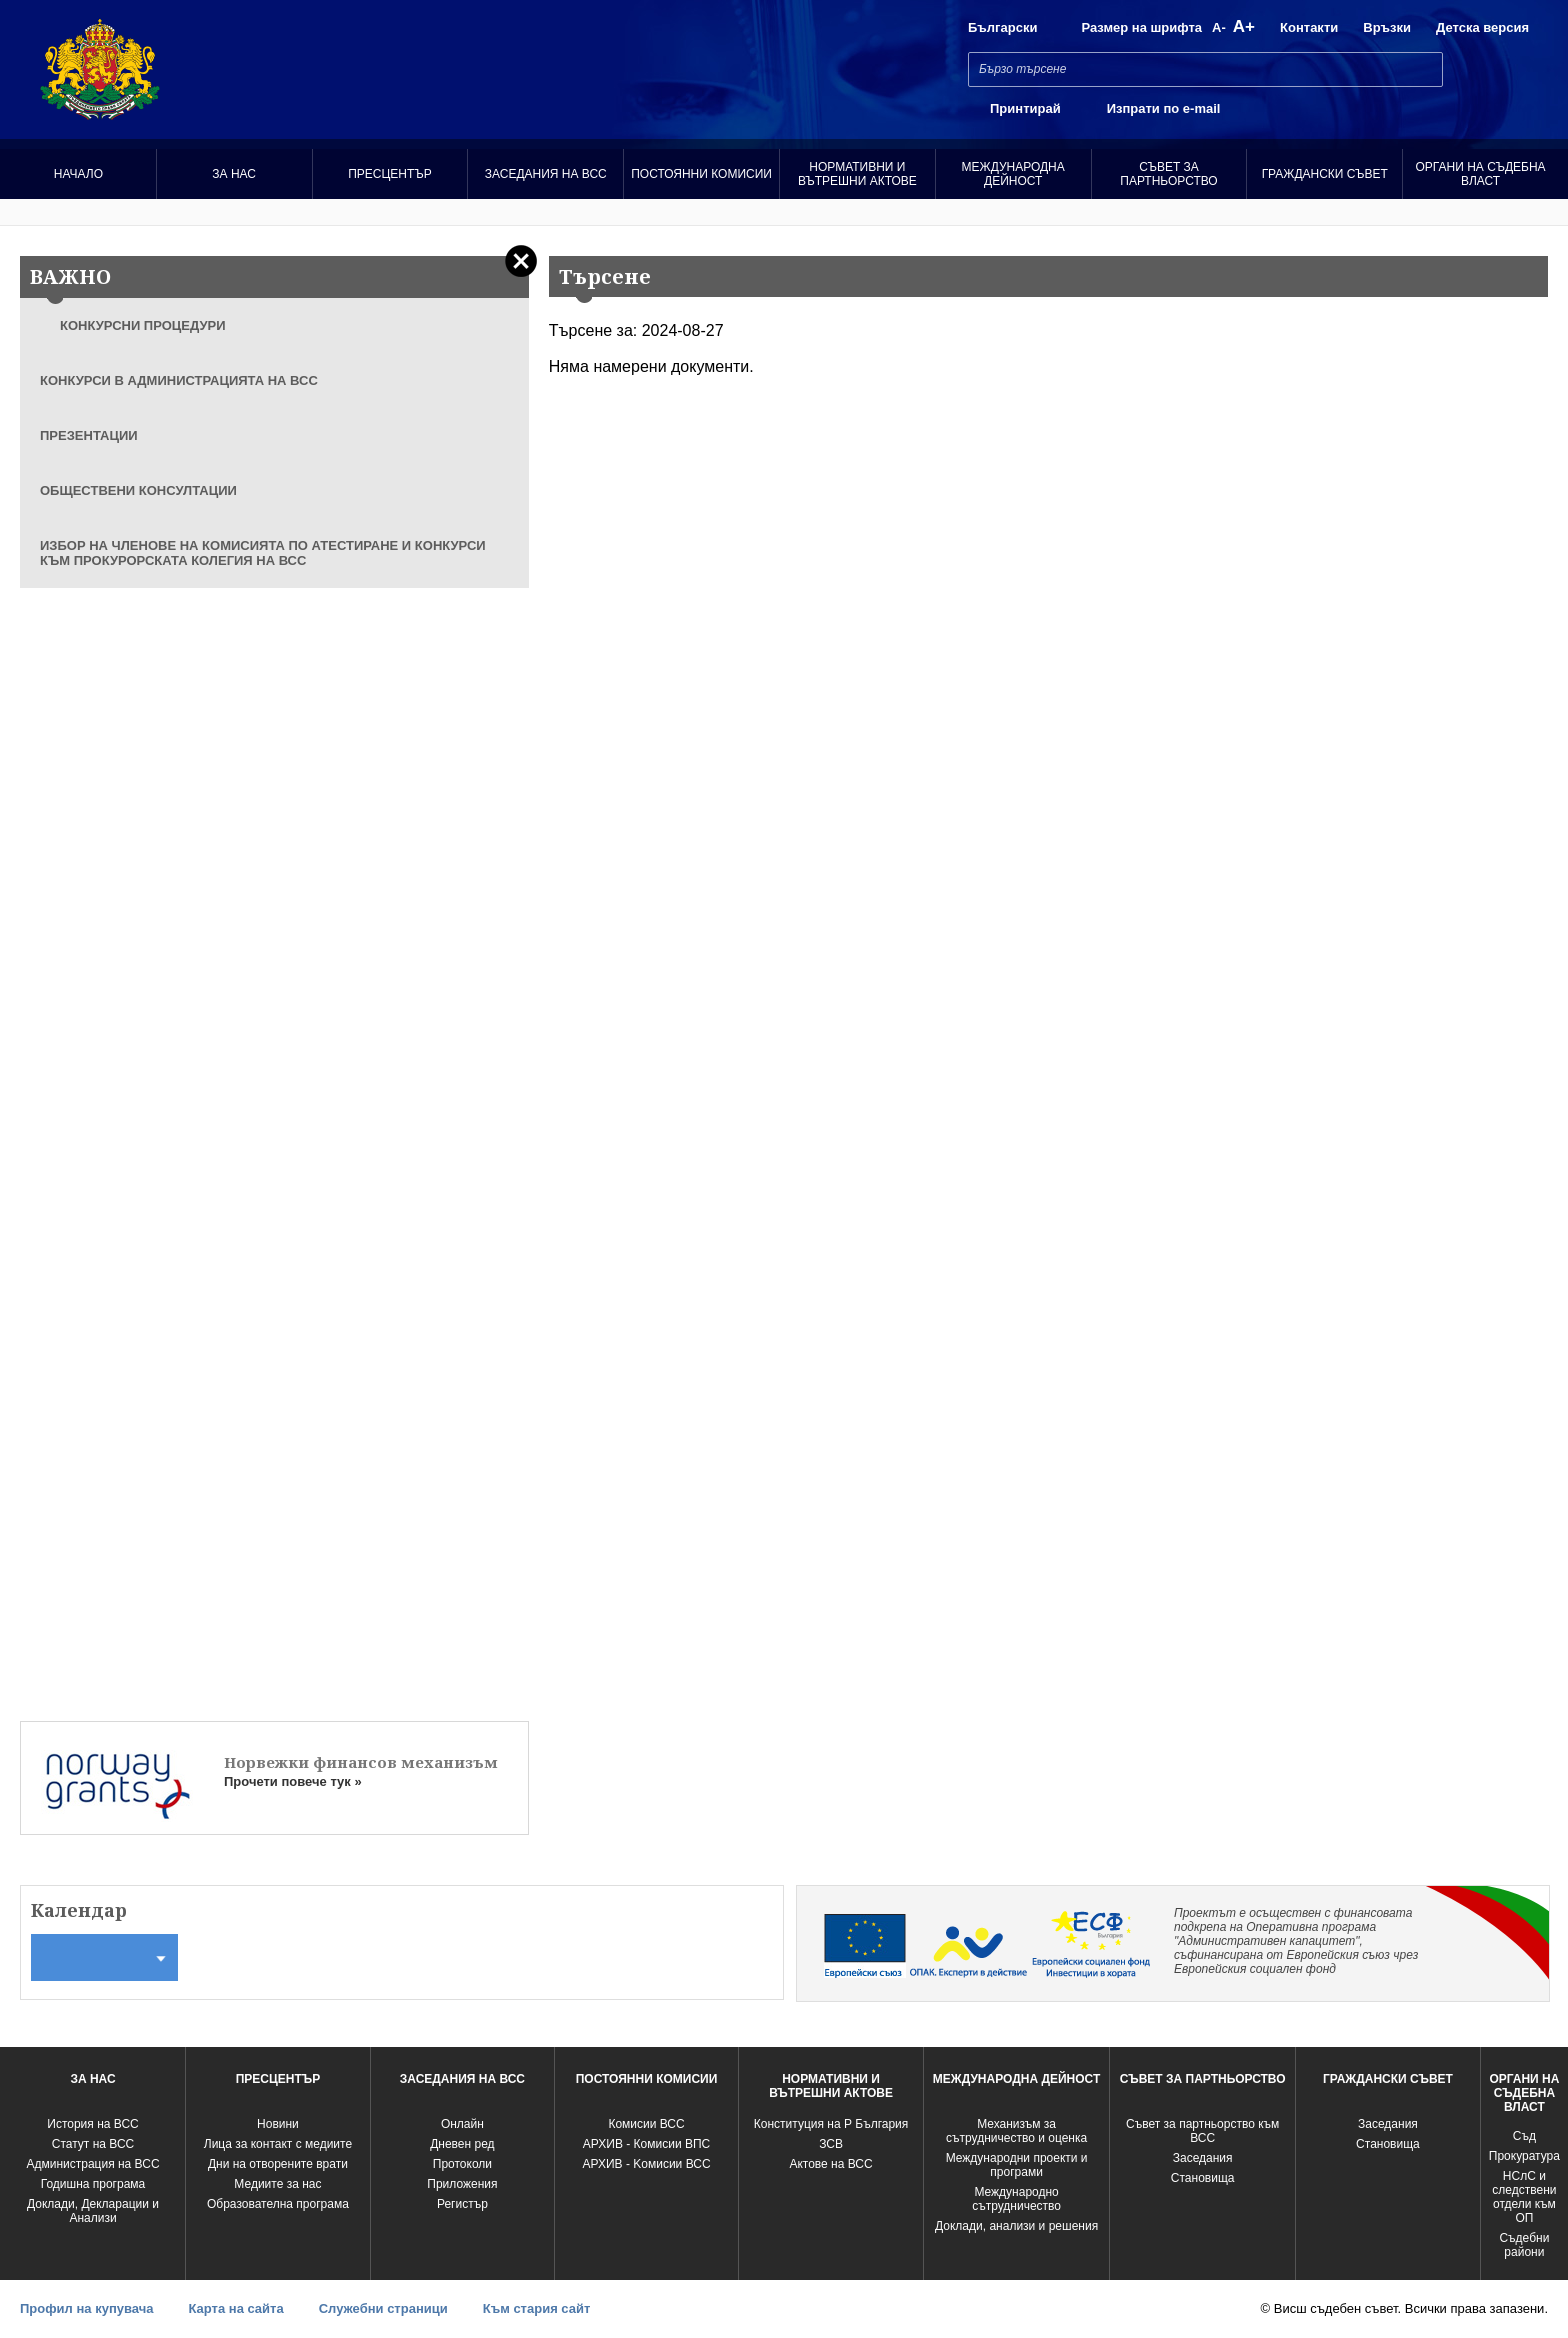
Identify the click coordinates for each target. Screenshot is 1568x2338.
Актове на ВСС (830, 2164)
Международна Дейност (1013, 174)
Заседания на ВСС (546, 174)
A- (1219, 27)
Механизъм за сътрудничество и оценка (1016, 2131)
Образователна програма (278, 2204)
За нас (234, 174)
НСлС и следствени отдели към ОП (1524, 2197)
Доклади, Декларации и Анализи (93, 2211)
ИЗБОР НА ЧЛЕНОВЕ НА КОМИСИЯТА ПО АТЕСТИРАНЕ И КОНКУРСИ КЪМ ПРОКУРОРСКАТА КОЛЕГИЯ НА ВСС (263, 553)
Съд (1524, 2136)
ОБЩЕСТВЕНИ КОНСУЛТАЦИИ (138, 490)
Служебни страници (383, 2308)
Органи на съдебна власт (1481, 174)
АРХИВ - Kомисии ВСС (647, 2164)
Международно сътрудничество (1016, 2199)
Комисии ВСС (646, 2124)
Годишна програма (93, 2184)
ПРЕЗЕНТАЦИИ (89, 435)
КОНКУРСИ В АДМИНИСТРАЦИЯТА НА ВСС (179, 380)
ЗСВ (831, 2144)
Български (1002, 27)
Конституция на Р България (831, 2124)
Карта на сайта (235, 2308)
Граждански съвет (1325, 174)
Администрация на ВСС (92, 2164)
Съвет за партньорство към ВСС (1202, 2131)
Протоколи (462, 2164)
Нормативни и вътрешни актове (857, 174)
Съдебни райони (1524, 2245)
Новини (278, 2124)
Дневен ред (462, 2144)
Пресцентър (390, 174)
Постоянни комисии (701, 174)
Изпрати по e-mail (1164, 108)
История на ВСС (92, 2124)
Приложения (462, 2184)
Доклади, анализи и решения (1016, 2226)
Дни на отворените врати (278, 2164)
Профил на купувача (86, 2308)
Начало (78, 174)
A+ (1244, 26)
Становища (1203, 2178)
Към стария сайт (537, 2308)
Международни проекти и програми (1017, 2165)
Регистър (462, 2204)
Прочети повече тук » (293, 1781)
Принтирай (1025, 108)
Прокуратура (1524, 2156)
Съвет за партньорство (1168, 174)
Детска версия (1482, 27)
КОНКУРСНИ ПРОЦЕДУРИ (143, 325)
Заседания (1203, 2158)
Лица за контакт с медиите (278, 2144)
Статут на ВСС (93, 2144)
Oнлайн (462, 2124)
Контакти (1309, 27)
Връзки (1387, 27)
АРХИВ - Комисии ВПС (646, 2144)
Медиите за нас (277, 2184)
